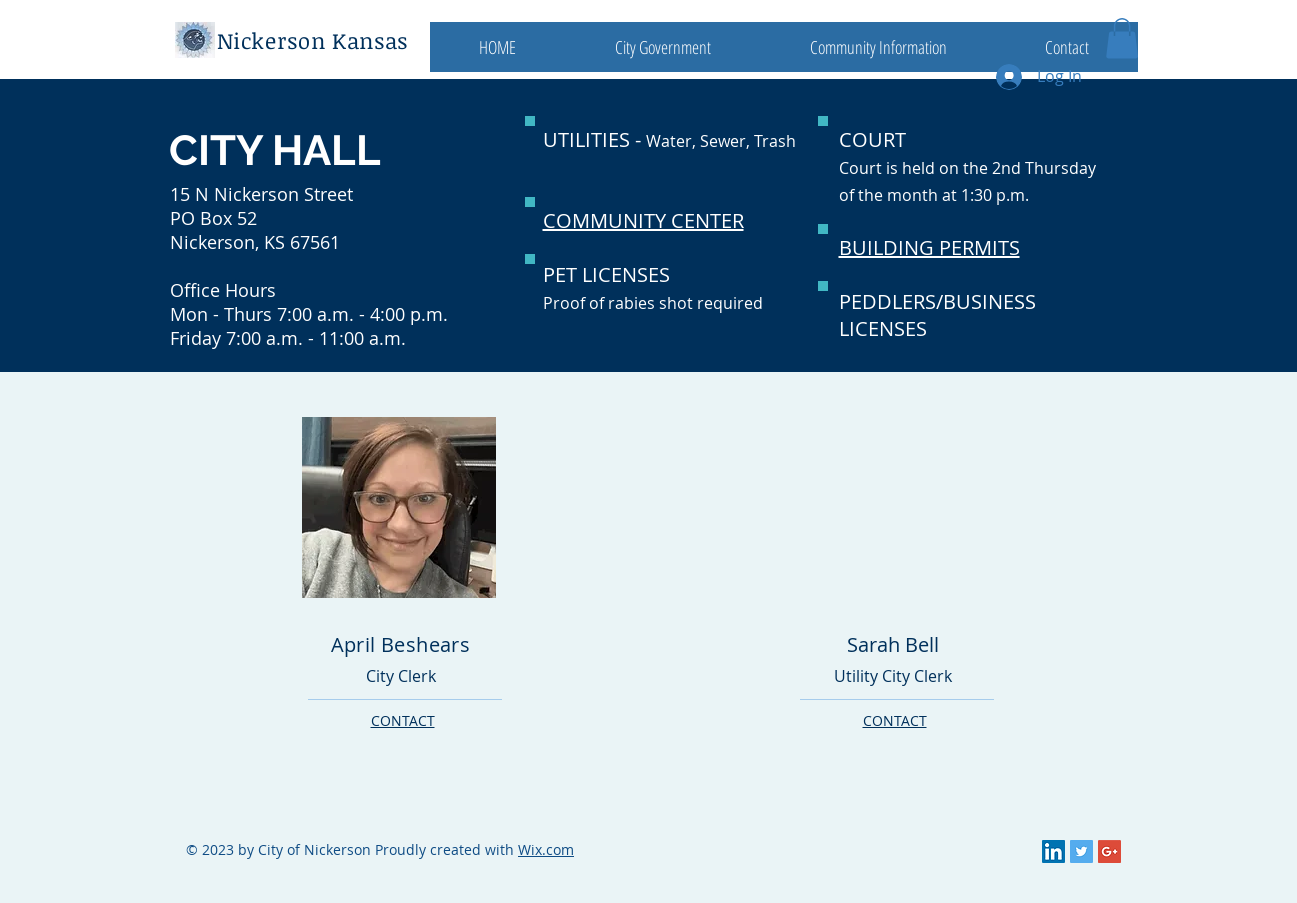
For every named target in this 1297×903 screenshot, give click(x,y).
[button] (663, 47)
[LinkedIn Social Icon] (1053, 851)
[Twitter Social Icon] (1081, 851)
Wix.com (546, 849)
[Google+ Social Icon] (1109, 851)
